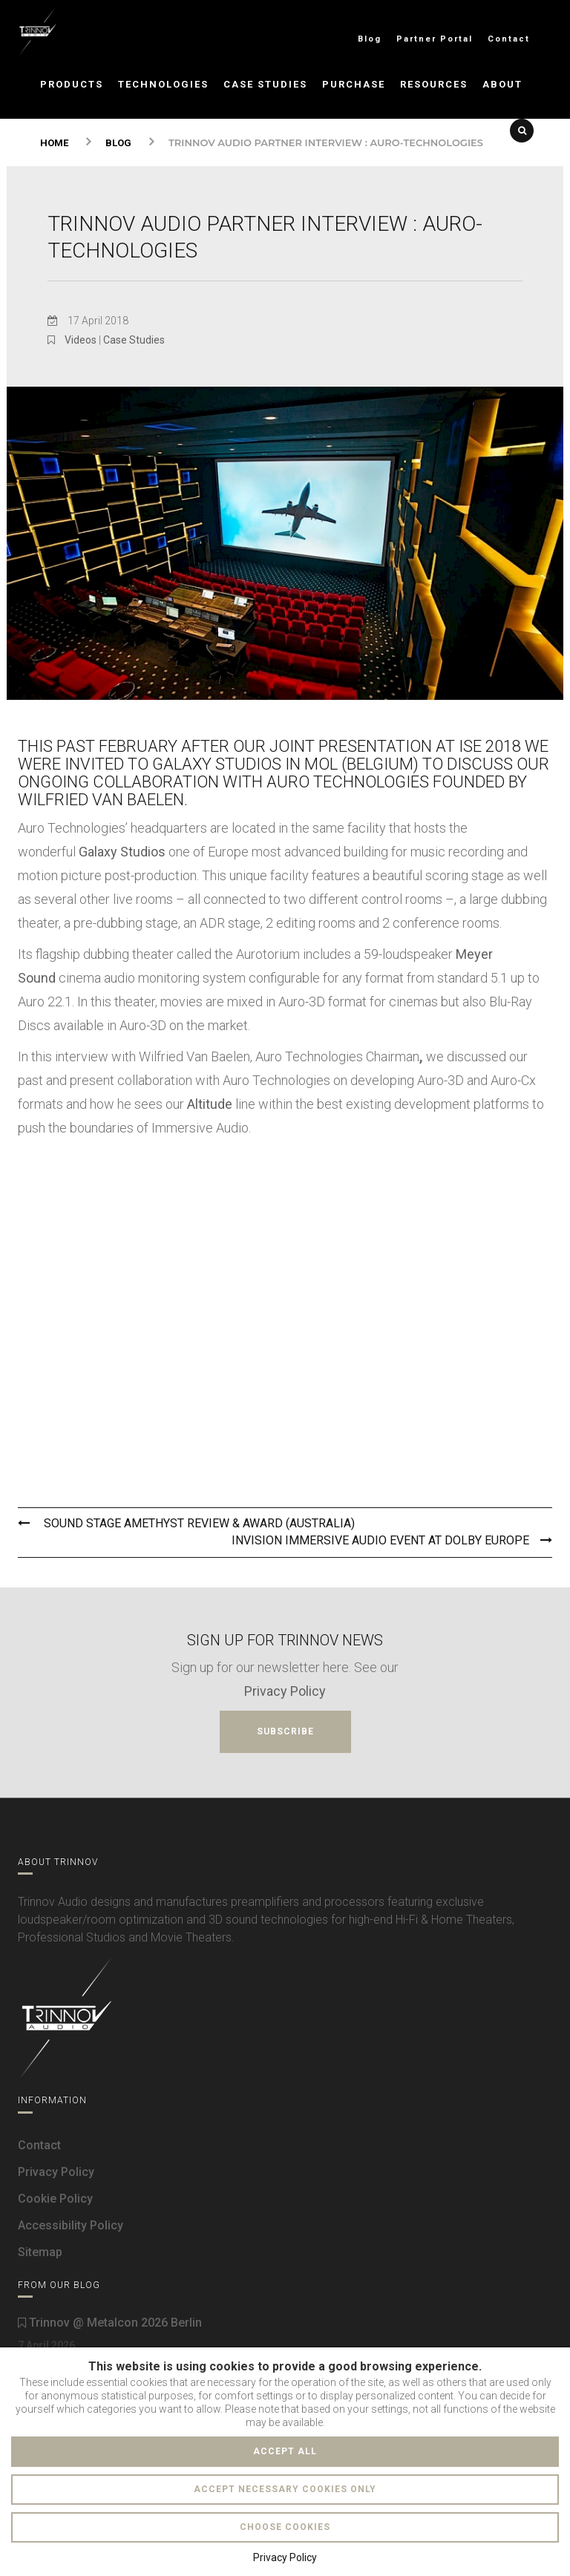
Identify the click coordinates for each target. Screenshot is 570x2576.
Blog (369, 39)
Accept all (285, 2451)
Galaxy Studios (122, 851)
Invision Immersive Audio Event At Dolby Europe (392, 1540)
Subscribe (285, 1731)
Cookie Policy (55, 2199)
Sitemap (40, 2252)
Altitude (209, 1104)
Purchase (353, 84)
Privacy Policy (285, 1691)
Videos (80, 340)
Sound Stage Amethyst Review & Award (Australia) (186, 1523)
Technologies (163, 84)
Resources (434, 84)
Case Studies (265, 84)
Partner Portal (434, 39)
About (502, 84)
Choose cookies (285, 2527)
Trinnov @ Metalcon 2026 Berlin (110, 2323)
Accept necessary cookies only (285, 2489)
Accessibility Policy (70, 2225)
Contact (509, 39)
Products (71, 84)
